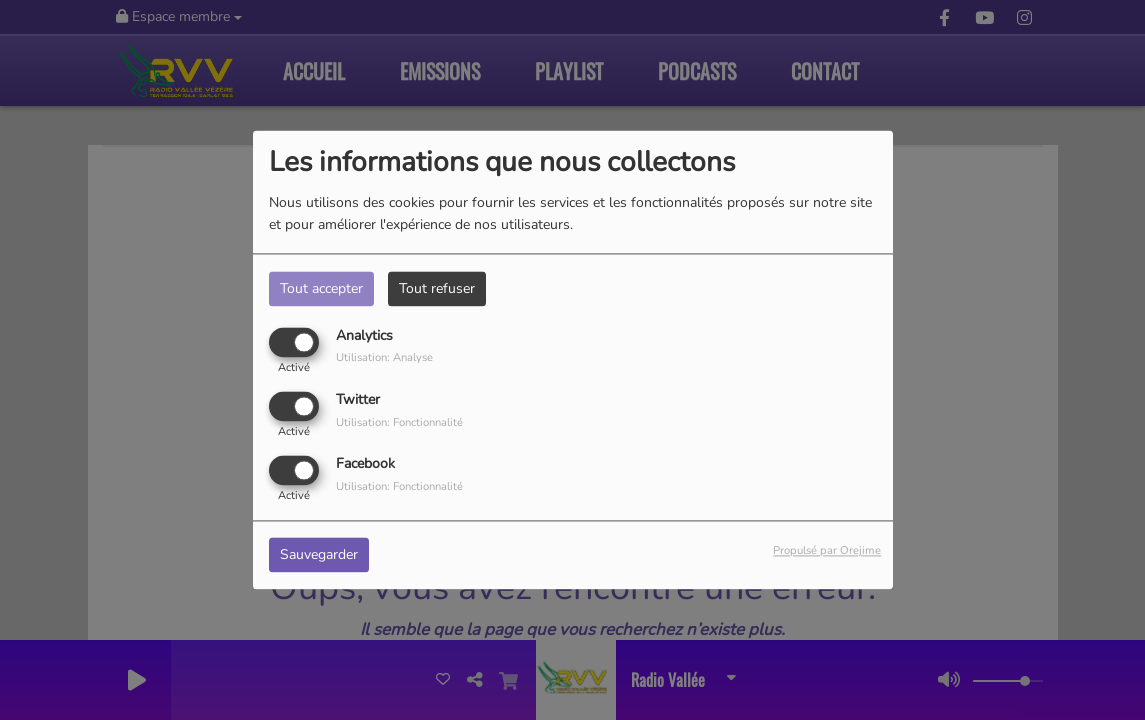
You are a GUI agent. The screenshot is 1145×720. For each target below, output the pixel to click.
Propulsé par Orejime (827, 551)
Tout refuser (437, 288)
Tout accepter (321, 288)
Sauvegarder (319, 555)
